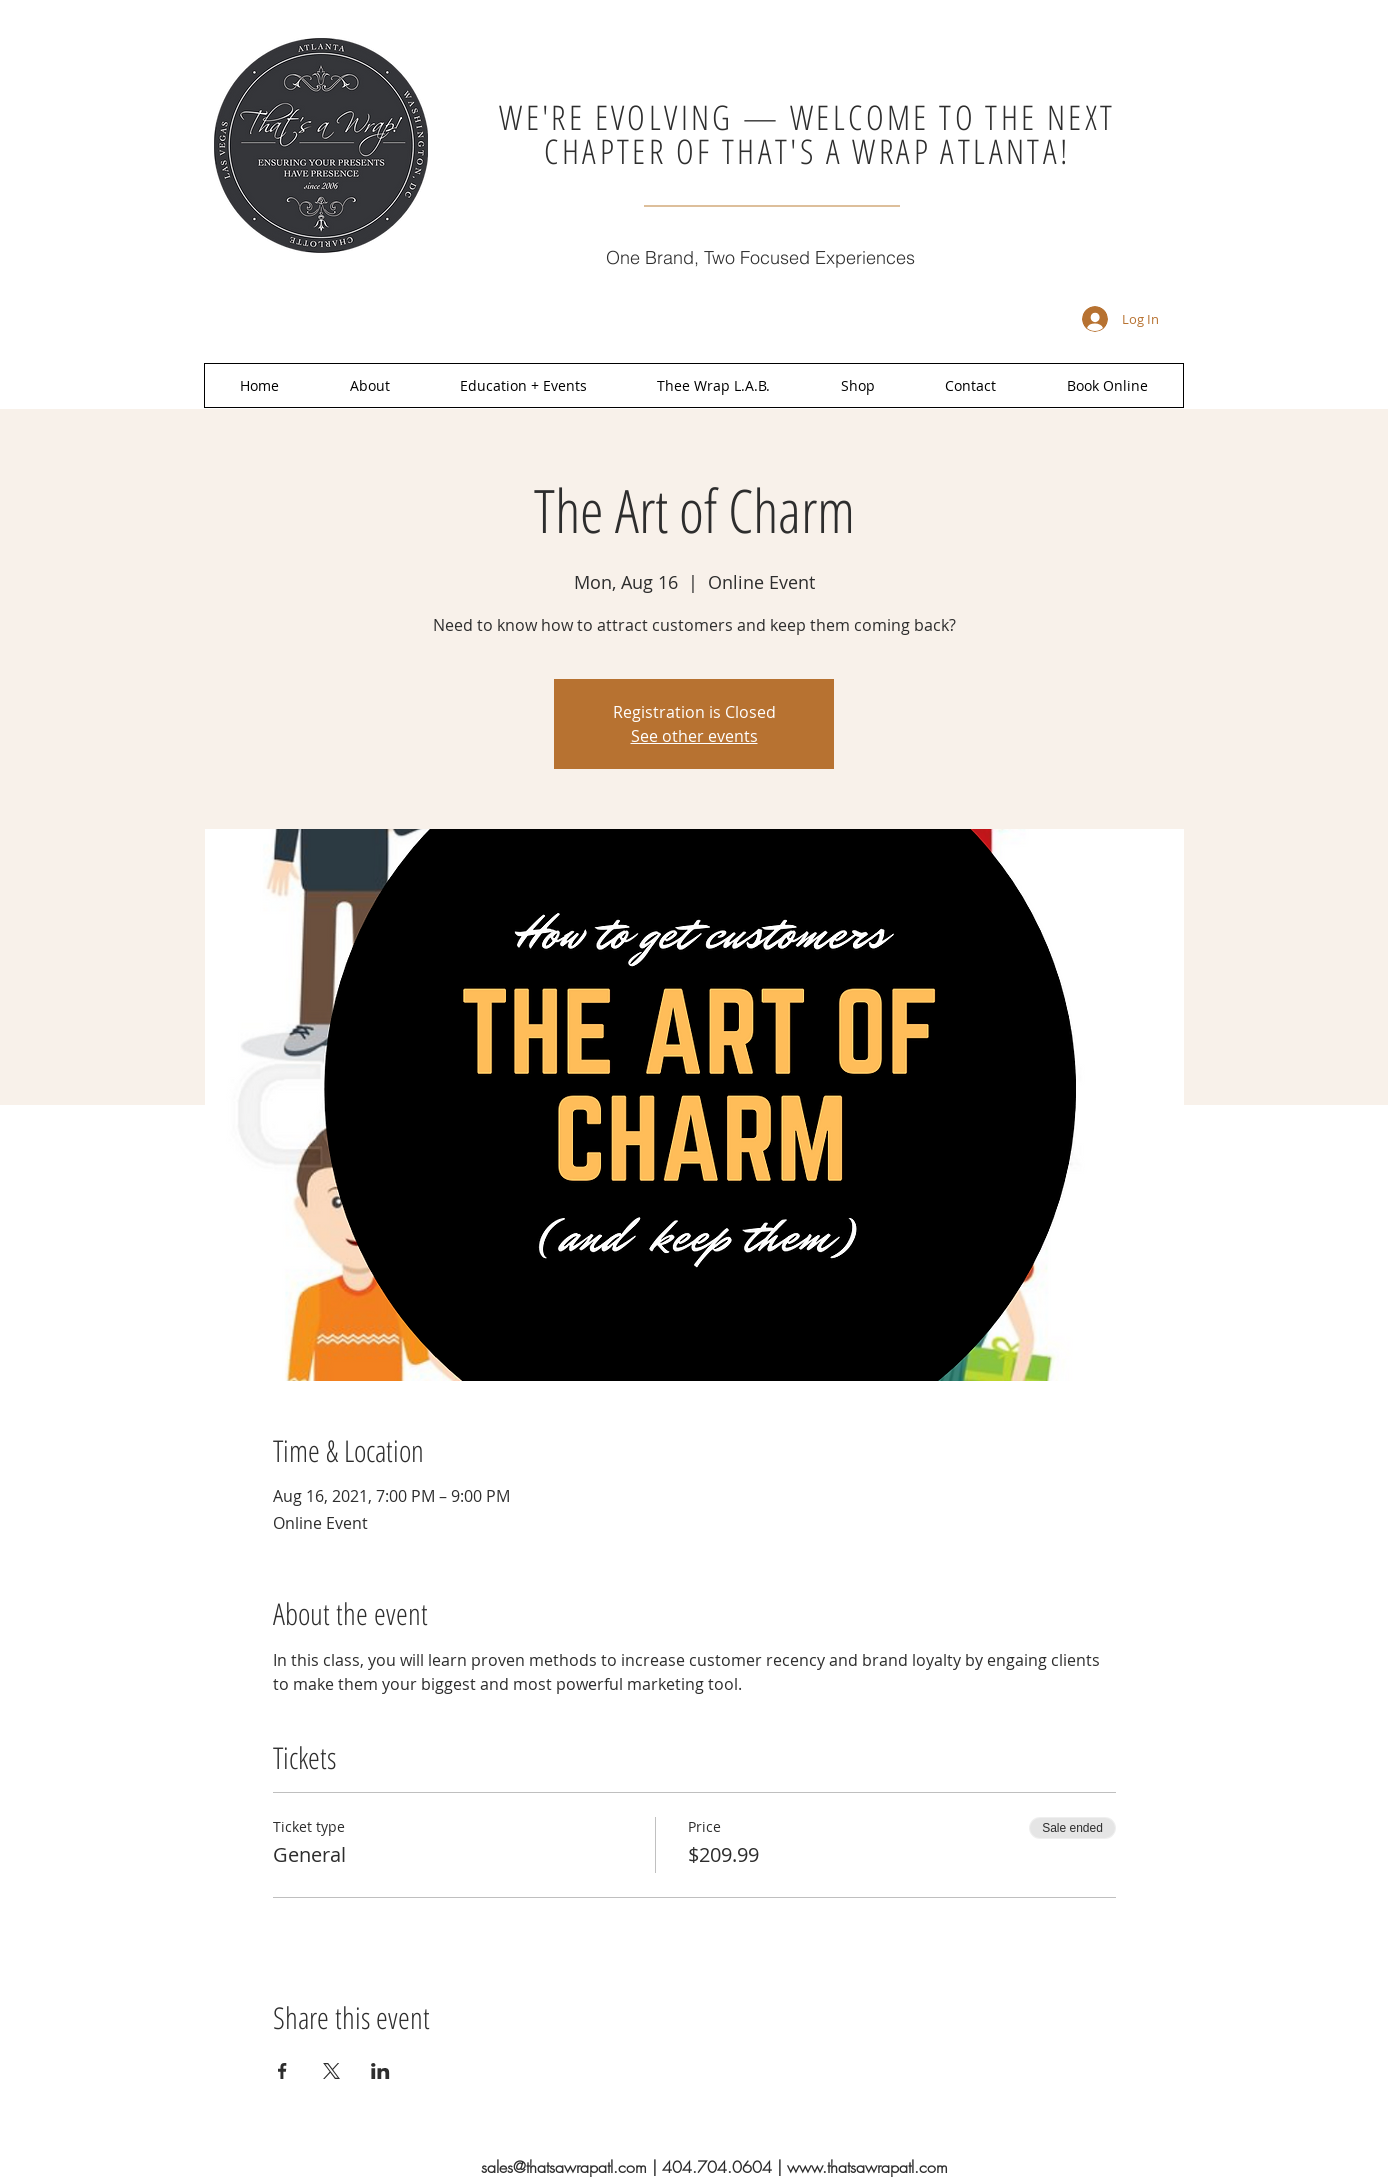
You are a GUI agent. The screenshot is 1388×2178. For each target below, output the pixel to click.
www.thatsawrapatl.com (867, 2167)
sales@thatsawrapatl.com (564, 2167)
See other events (694, 736)
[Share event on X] (331, 2071)
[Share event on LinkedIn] (380, 2071)
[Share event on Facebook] (282, 2071)
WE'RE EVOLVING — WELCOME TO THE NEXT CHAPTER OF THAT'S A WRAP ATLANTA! (807, 134)
